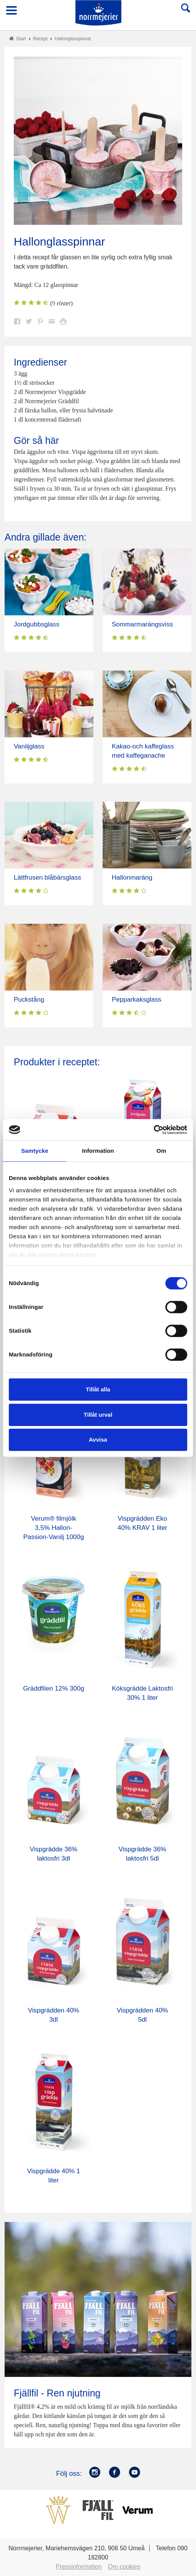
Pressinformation (79, 2566)
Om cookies (124, 2566)
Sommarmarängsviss (142, 624)
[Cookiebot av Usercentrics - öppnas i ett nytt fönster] (153, 1130)
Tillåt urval (98, 1414)
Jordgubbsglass (36, 624)
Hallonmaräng (132, 877)
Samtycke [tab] (34, 1150)
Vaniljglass (29, 746)
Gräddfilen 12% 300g (53, 1688)
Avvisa (98, 1439)
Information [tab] (98, 1150)
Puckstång (29, 999)
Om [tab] (161, 1150)
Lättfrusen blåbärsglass (47, 877)
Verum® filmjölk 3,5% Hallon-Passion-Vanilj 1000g (53, 1528)
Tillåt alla (98, 1389)
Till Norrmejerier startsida (98, 13)
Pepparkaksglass (136, 999)
